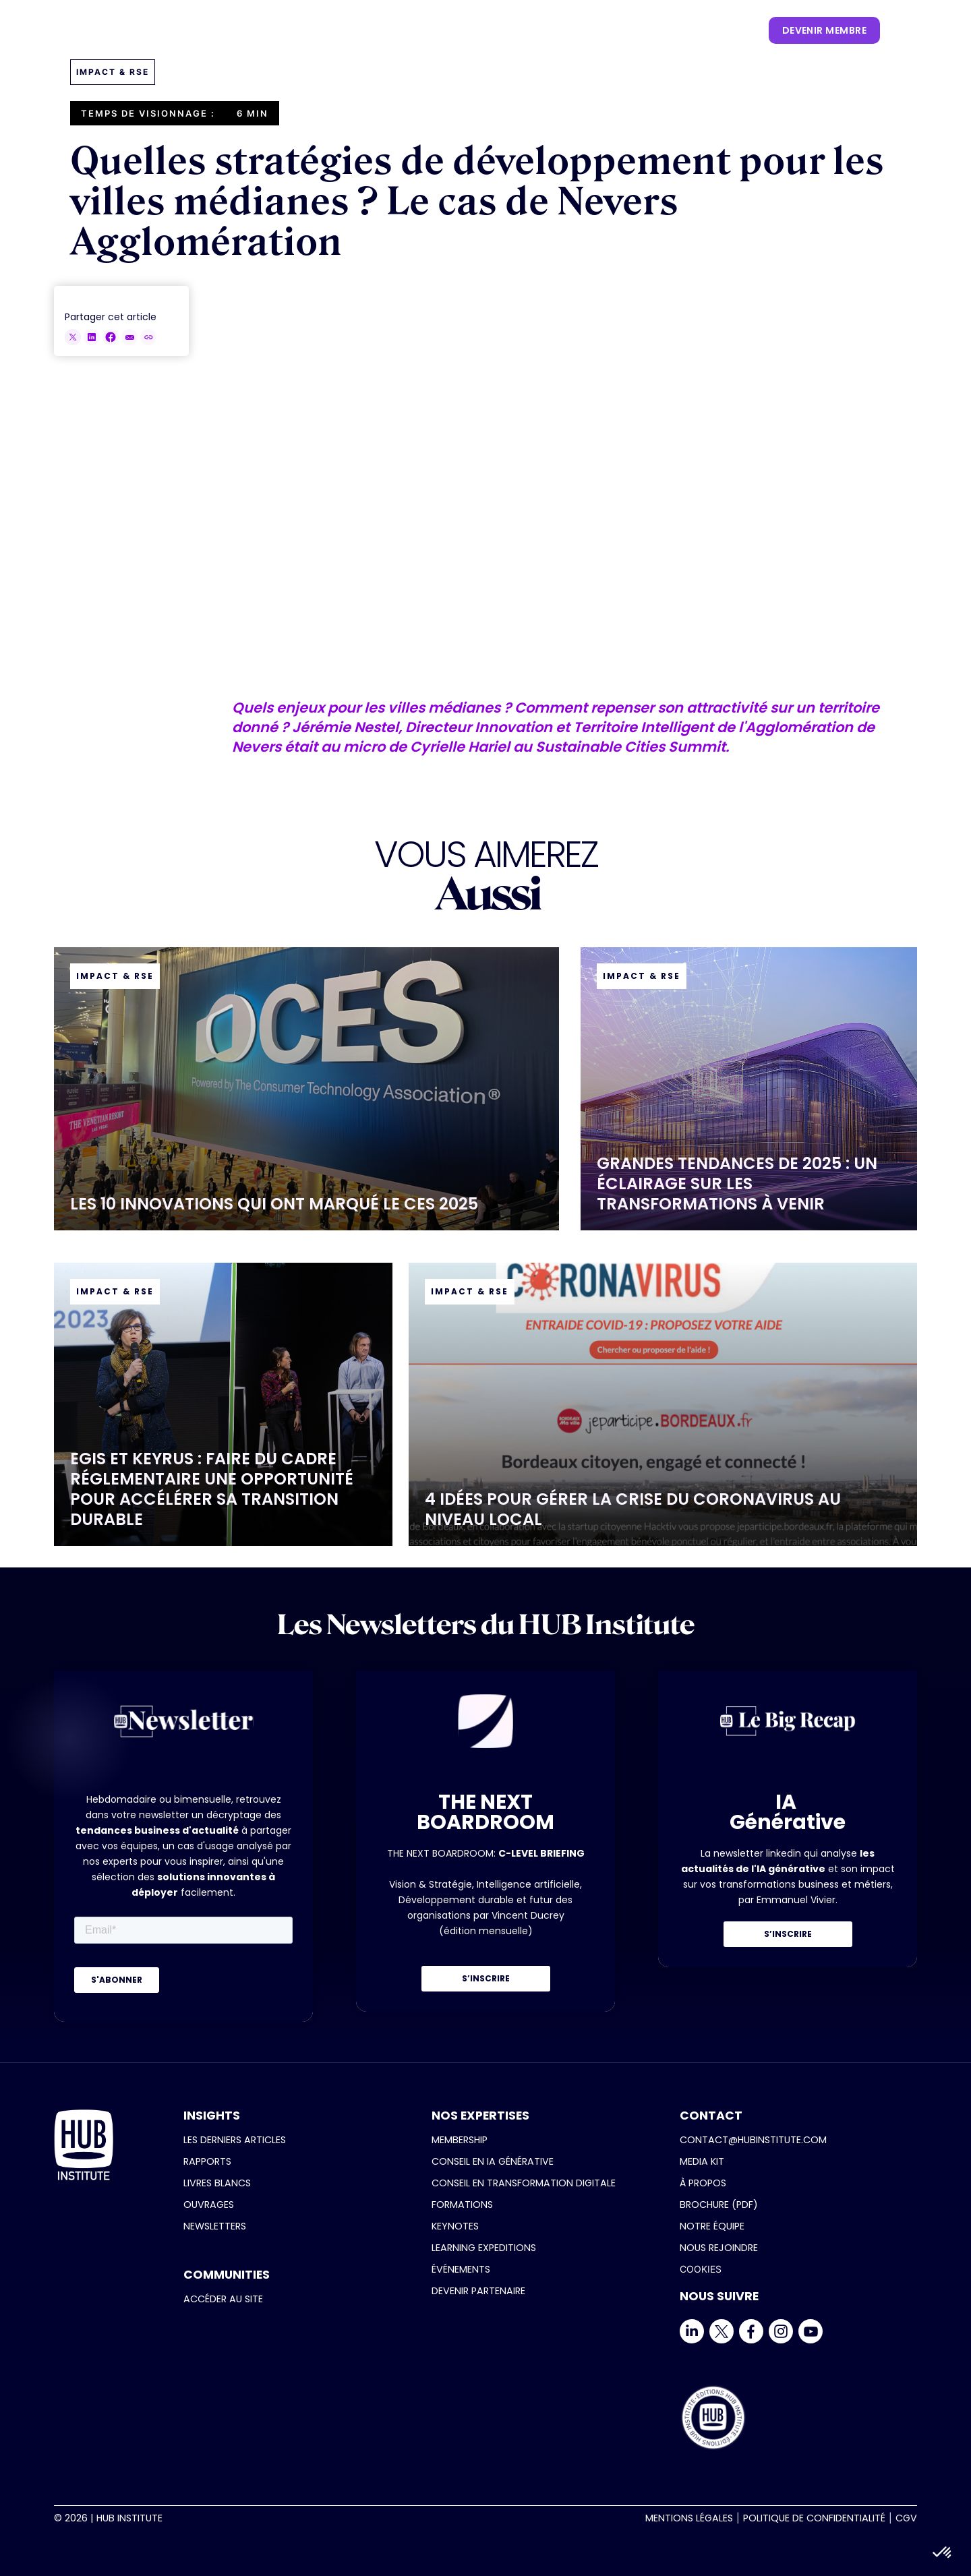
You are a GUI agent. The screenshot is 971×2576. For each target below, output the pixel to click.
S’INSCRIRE (486, 1978)
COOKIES (701, 2269)
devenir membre (824, 30)
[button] (278, 30)
